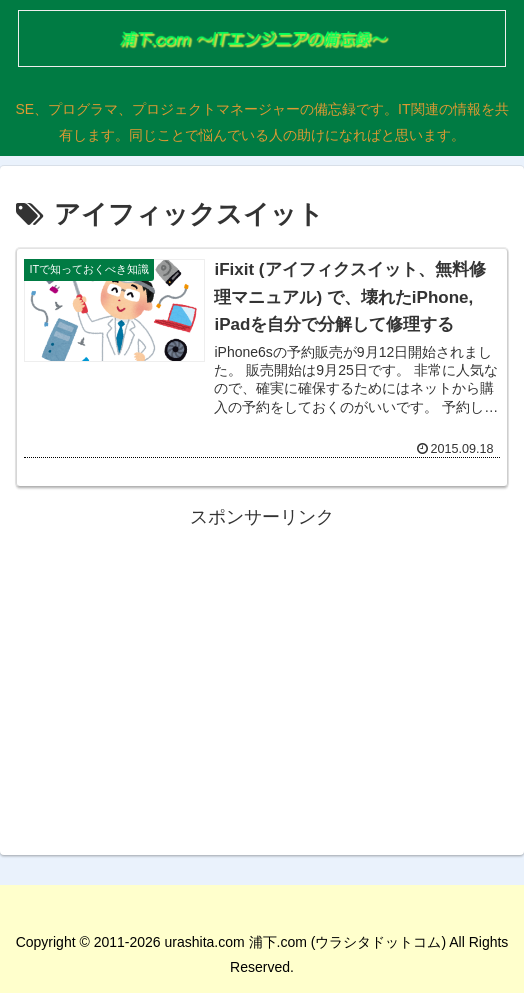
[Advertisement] (262, 674)
